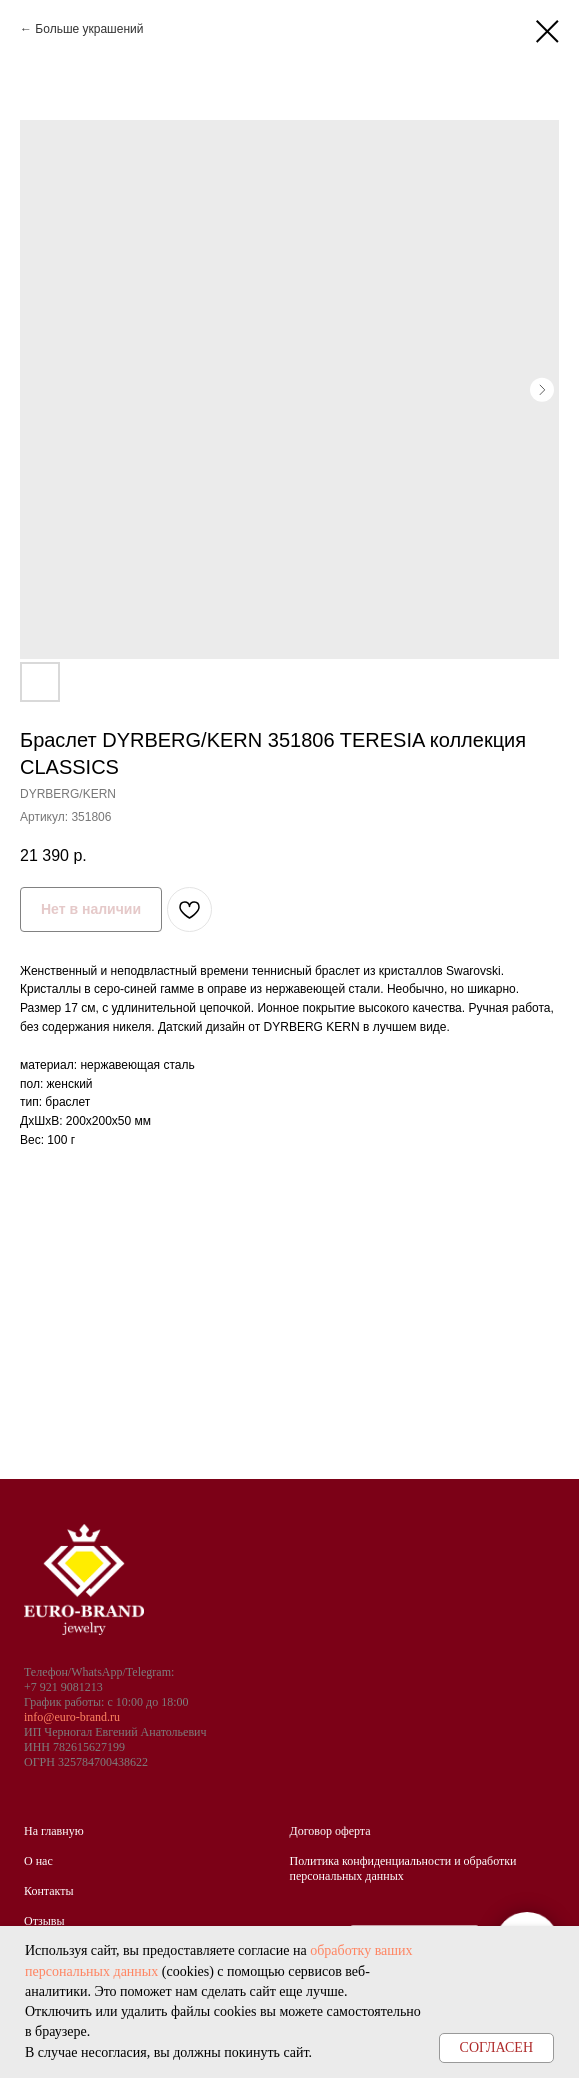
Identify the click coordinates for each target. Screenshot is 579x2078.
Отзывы (44, 1921)
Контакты (49, 1891)
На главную (54, 1831)
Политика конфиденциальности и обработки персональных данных (403, 1868)
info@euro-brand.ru (72, 1717)
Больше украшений (89, 29)
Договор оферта (330, 1831)
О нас (38, 1861)
